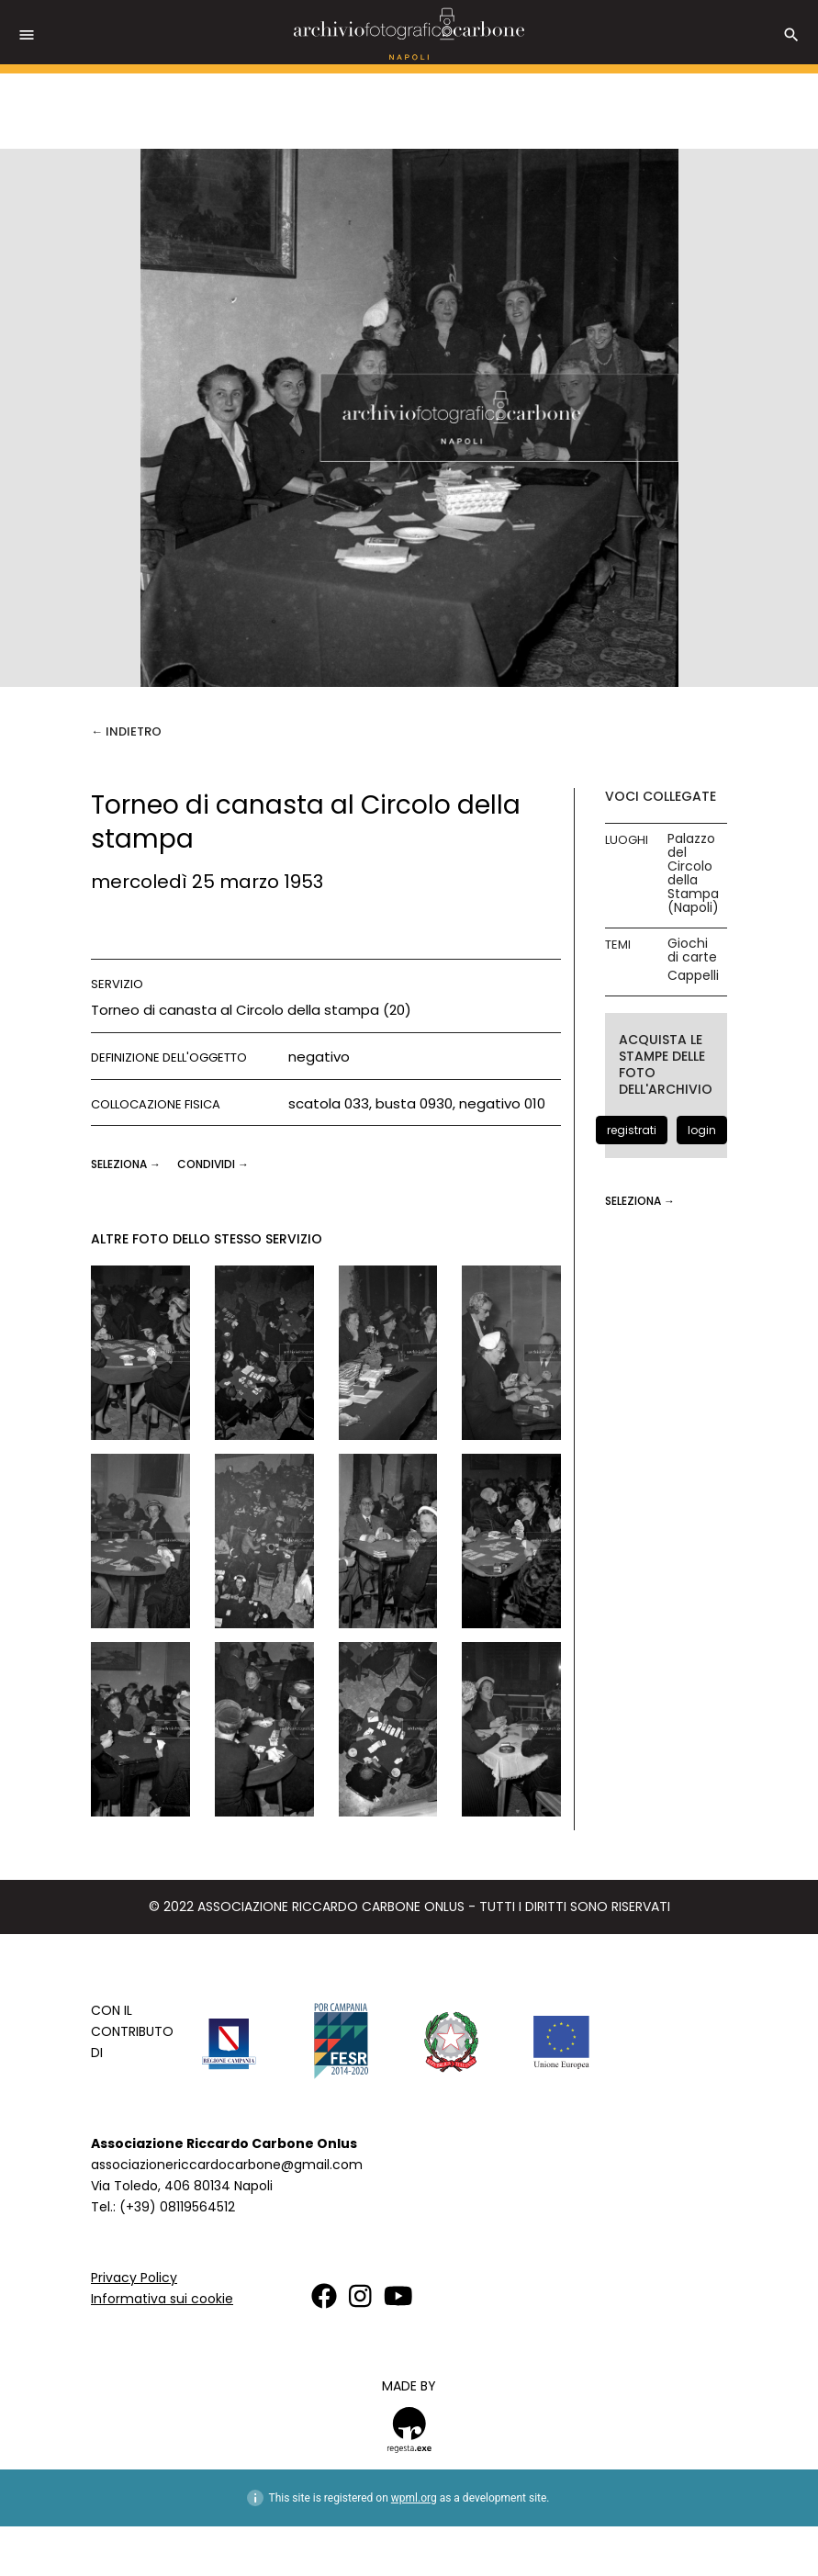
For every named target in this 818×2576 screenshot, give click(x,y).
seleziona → (127, 1164)
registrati (631, 1130)
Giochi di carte (692, 950)
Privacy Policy (134, 2277)
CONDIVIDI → (213, 1164)
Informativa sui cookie (162, 2298)
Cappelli (693, 976)
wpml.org (414, 2498)
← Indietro (126, 731)
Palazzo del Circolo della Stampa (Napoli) (693, 873)
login (702, 1130)
